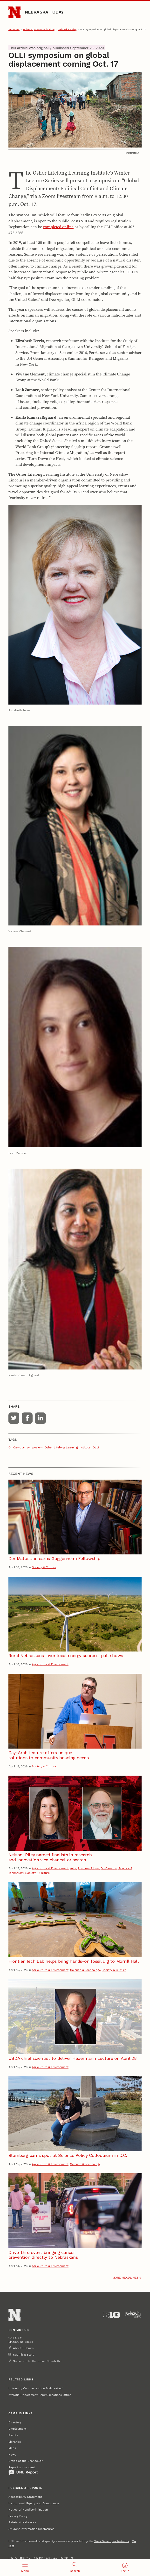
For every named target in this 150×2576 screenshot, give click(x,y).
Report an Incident (23, 2470)
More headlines (125, 2277)
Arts (73, 1868)
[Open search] (75, 2567)
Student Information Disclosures (31, 2529)
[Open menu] (25, 2567)
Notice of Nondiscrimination (28, 2509)
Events (13, 2435)
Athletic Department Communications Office (39, 2395)
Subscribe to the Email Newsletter (37, 2361)
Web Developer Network (111, 2541)
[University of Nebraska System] (133, 2314)
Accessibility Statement (25, 2496)
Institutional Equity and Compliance (33, 2503)
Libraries (14, 2441)
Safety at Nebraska (22, 2522)
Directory (14, 2422)
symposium (34, 1447)
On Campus (16, 1447)
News (12, 2454)
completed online (58, 226)
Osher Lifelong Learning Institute (67, 1447)
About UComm (23, 2348)
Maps (12, 2448)
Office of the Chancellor (25, 2461)
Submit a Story (23, 2354)
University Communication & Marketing (35, 2388)
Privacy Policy (17, 2516)
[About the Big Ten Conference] (111, 2314)
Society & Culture (44, 1567)
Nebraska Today (44, 11)
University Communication (39, 29)
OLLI (96, 1447)
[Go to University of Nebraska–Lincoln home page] (14, 12)
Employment (17, 2428)
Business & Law (88, 1868)
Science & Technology (85, 1970)
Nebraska (14, 29)
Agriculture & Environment (50, 1664)
